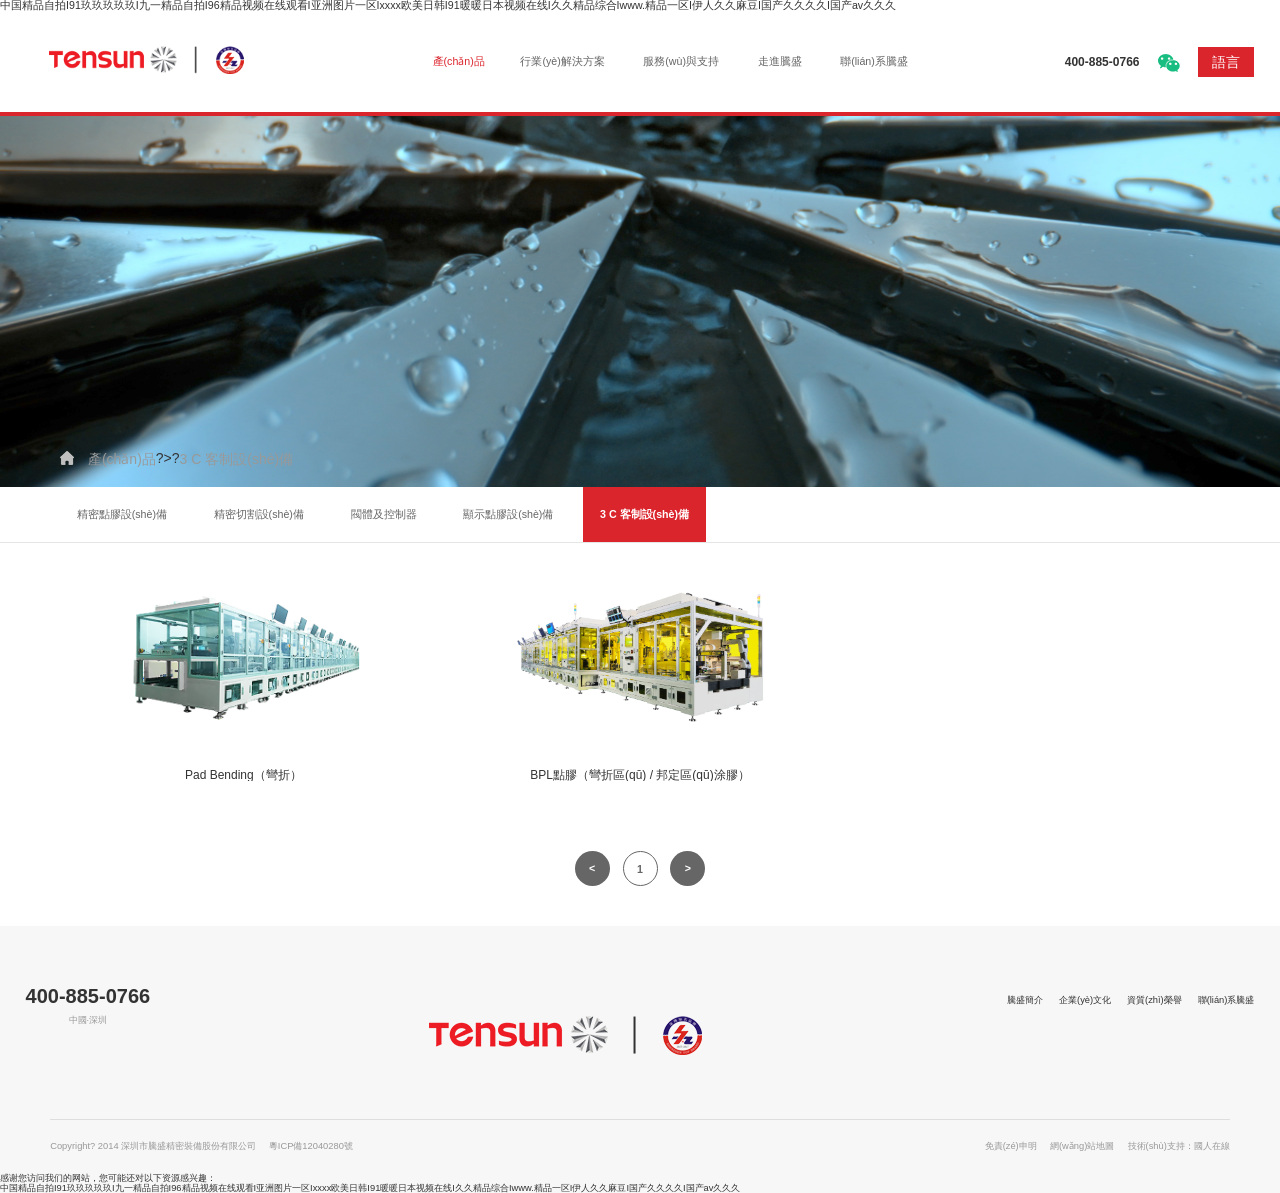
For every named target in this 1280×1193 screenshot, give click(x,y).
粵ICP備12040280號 (311, 1146)
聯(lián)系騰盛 (874, 61)
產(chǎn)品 (459, 61)
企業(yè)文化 (1085, 1000)
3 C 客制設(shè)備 (237, 459)
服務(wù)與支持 (681, 61)
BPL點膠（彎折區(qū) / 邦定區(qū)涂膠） (639, 775)
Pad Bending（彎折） (243, 775)
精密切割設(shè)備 (259, 514)
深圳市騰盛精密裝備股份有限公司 (151, 60)
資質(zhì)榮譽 (1154, 1000)
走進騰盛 (780, 61)
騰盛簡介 (1025, 1000)
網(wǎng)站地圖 (1082, 1146)
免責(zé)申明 (1011, 1146)
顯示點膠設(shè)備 (508, 514)
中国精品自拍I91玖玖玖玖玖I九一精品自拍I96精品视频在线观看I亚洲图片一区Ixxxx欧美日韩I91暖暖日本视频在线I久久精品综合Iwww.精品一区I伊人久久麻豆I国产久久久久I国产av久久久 (370, 1188)
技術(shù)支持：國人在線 (1179, 1146)
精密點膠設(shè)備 (122, 514)
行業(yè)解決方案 (562, 61)
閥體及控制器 (384, 514)
